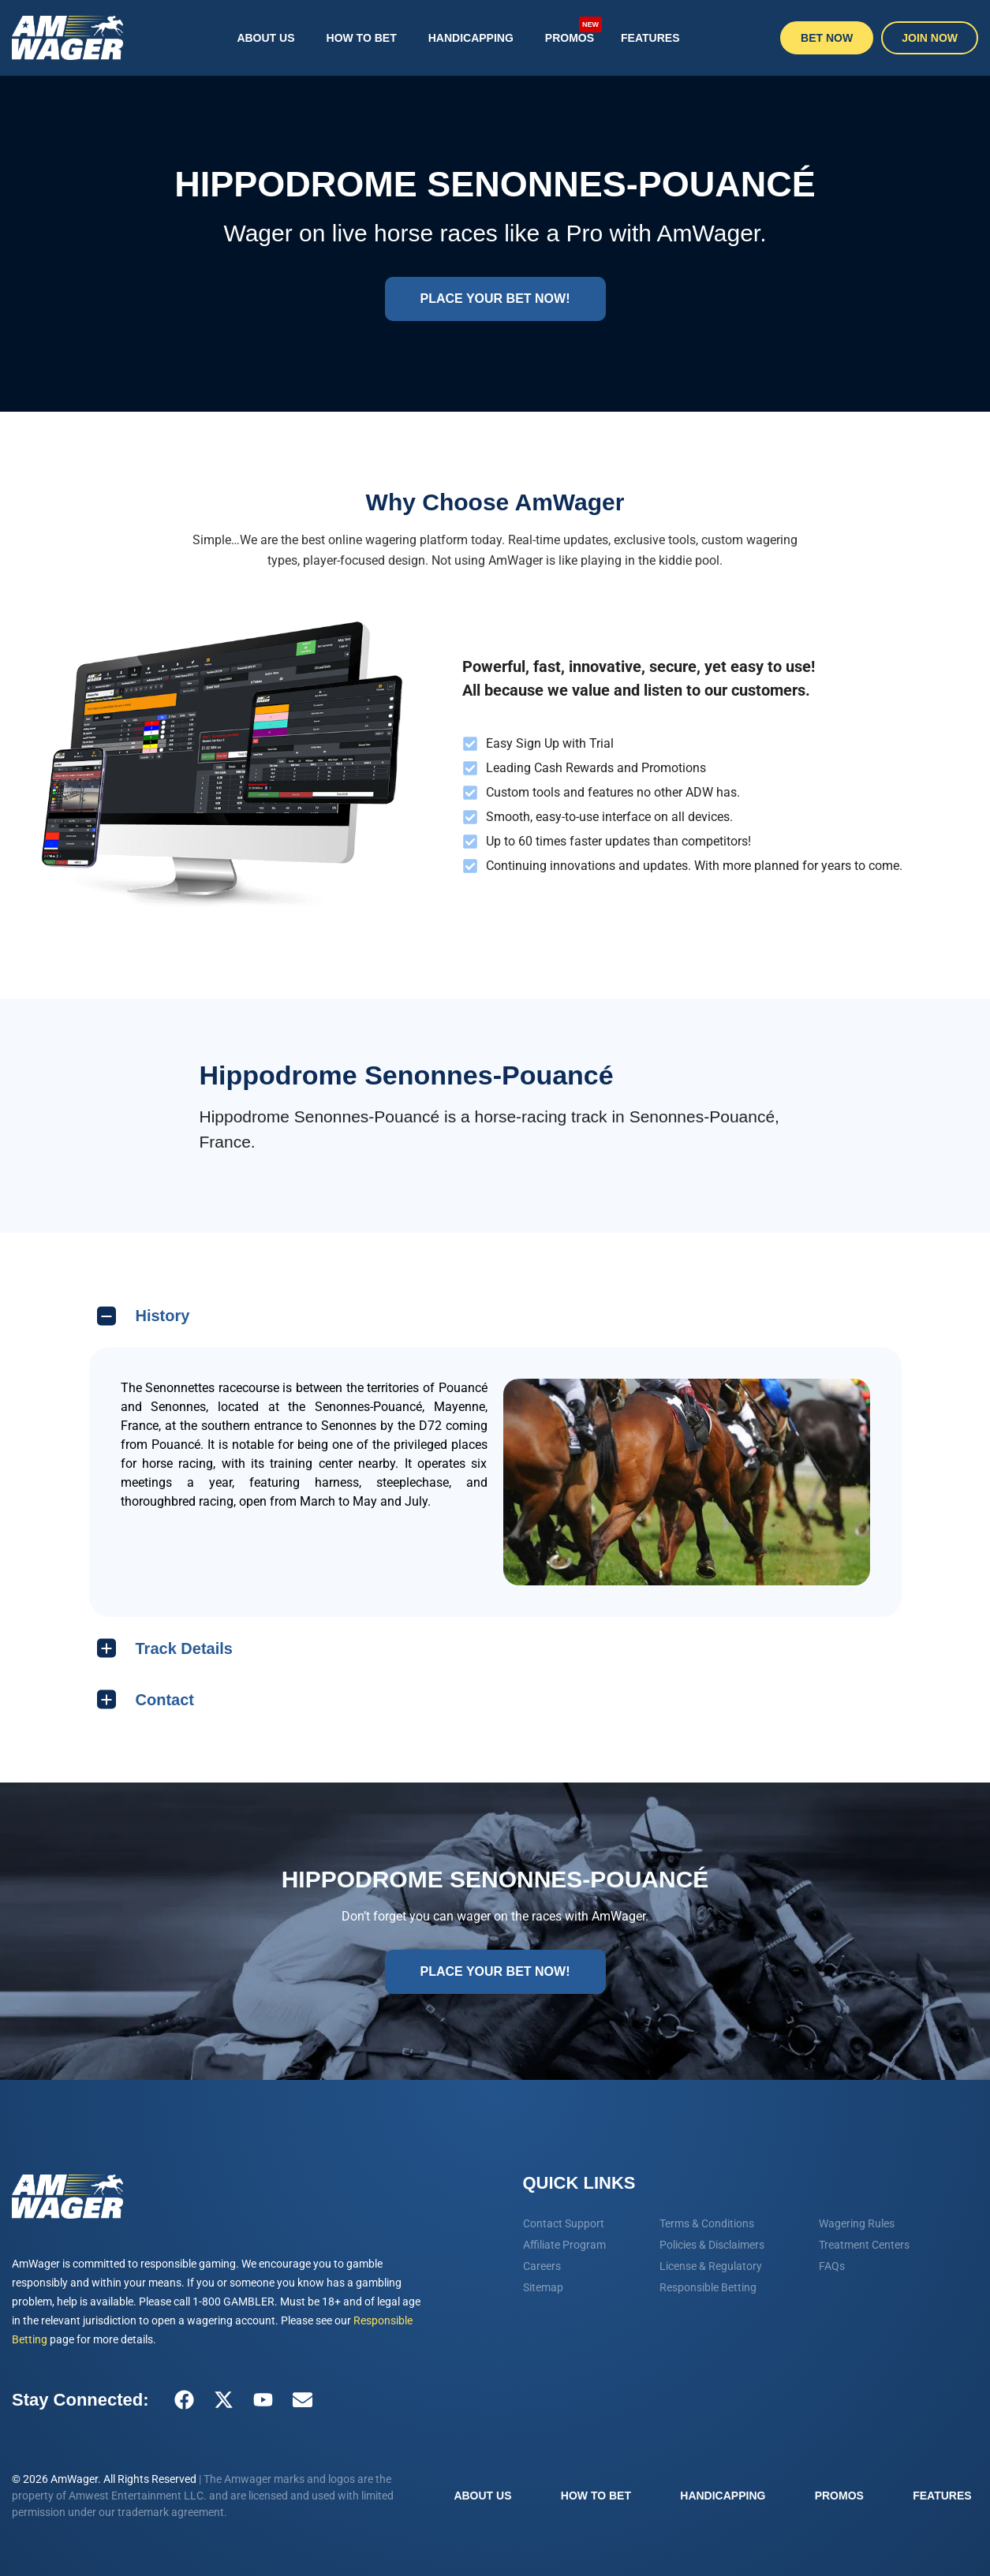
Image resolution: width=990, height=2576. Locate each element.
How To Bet (362, 38)
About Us (265, 38)
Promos (573, 29)
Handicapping (471, 38)
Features (650, 38)
